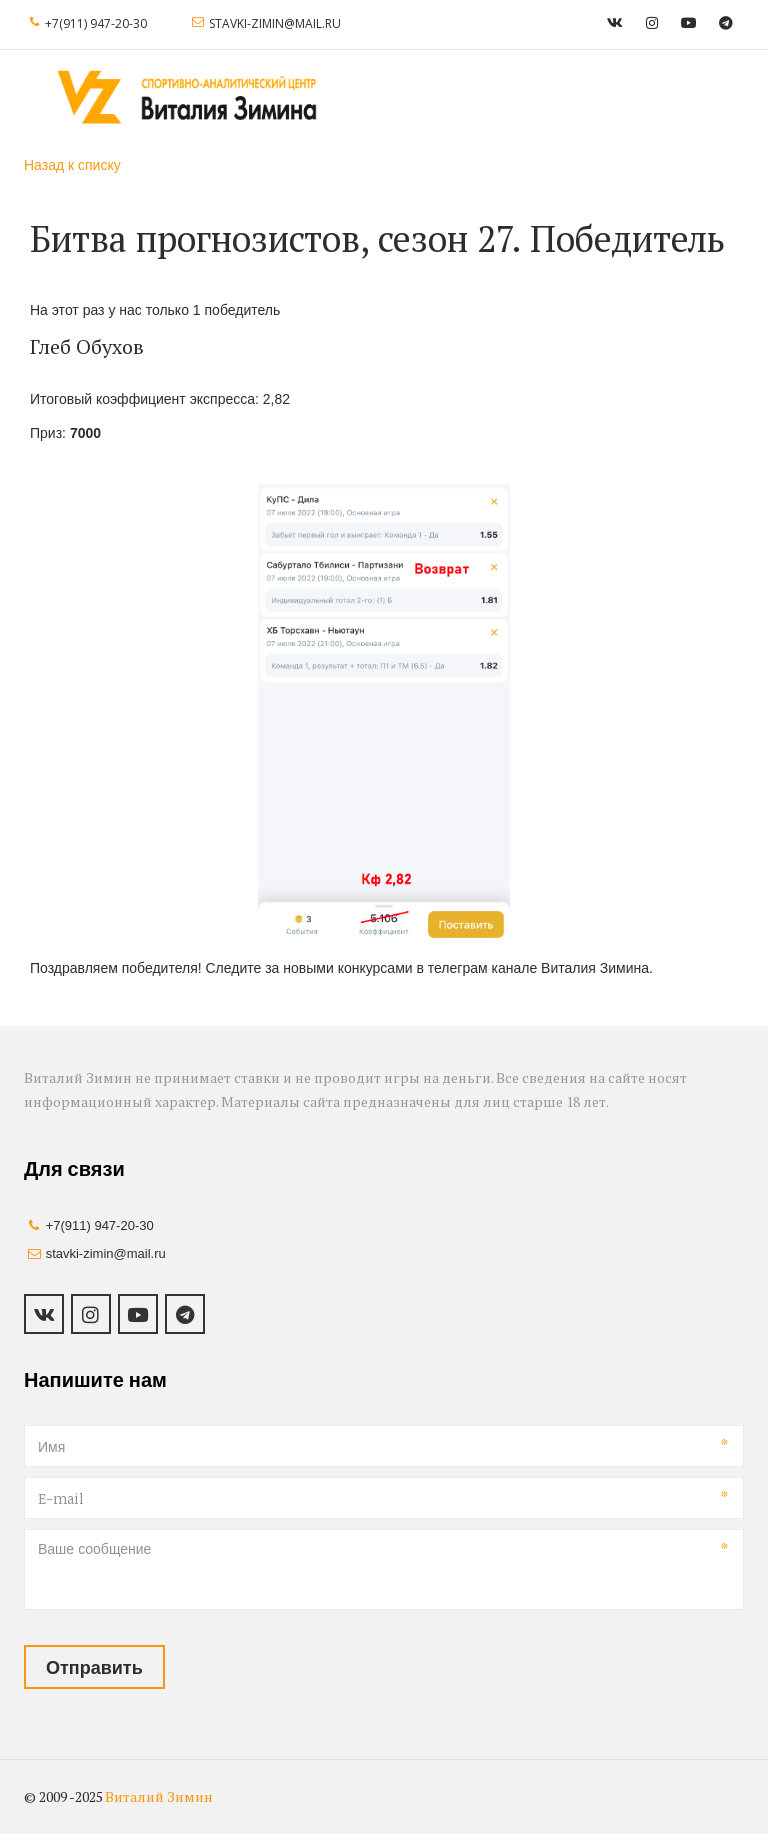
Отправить (94, 1667)
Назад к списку (72, 165)
